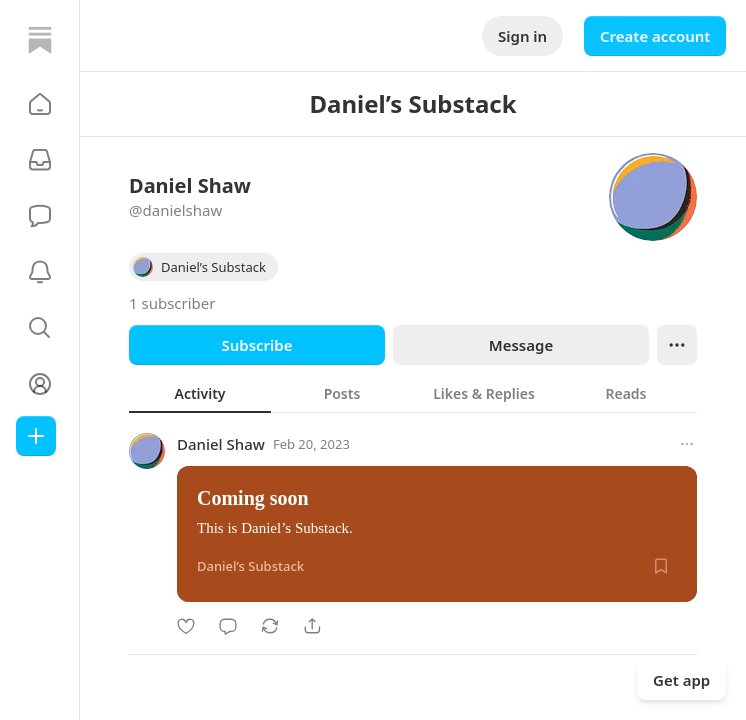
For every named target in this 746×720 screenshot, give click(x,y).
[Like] (186, 626)
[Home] (40, 40)
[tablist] (413, 393)
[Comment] (228, 626)
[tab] (200, 393)
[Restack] (270, 626)
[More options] (687, 444)
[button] (40, 104)
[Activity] (40, 272)
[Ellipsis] (677, 345)
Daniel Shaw (221, 444)
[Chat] (40, 216)
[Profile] (40, 384)
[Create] (36, 436)
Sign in (522, 36)
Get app (681, 680)
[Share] (312, 626)
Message (521, 345)
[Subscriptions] (40, 160)
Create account (655, 36)
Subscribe (256, 345)
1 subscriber (172, 303)
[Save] (661, 566)
